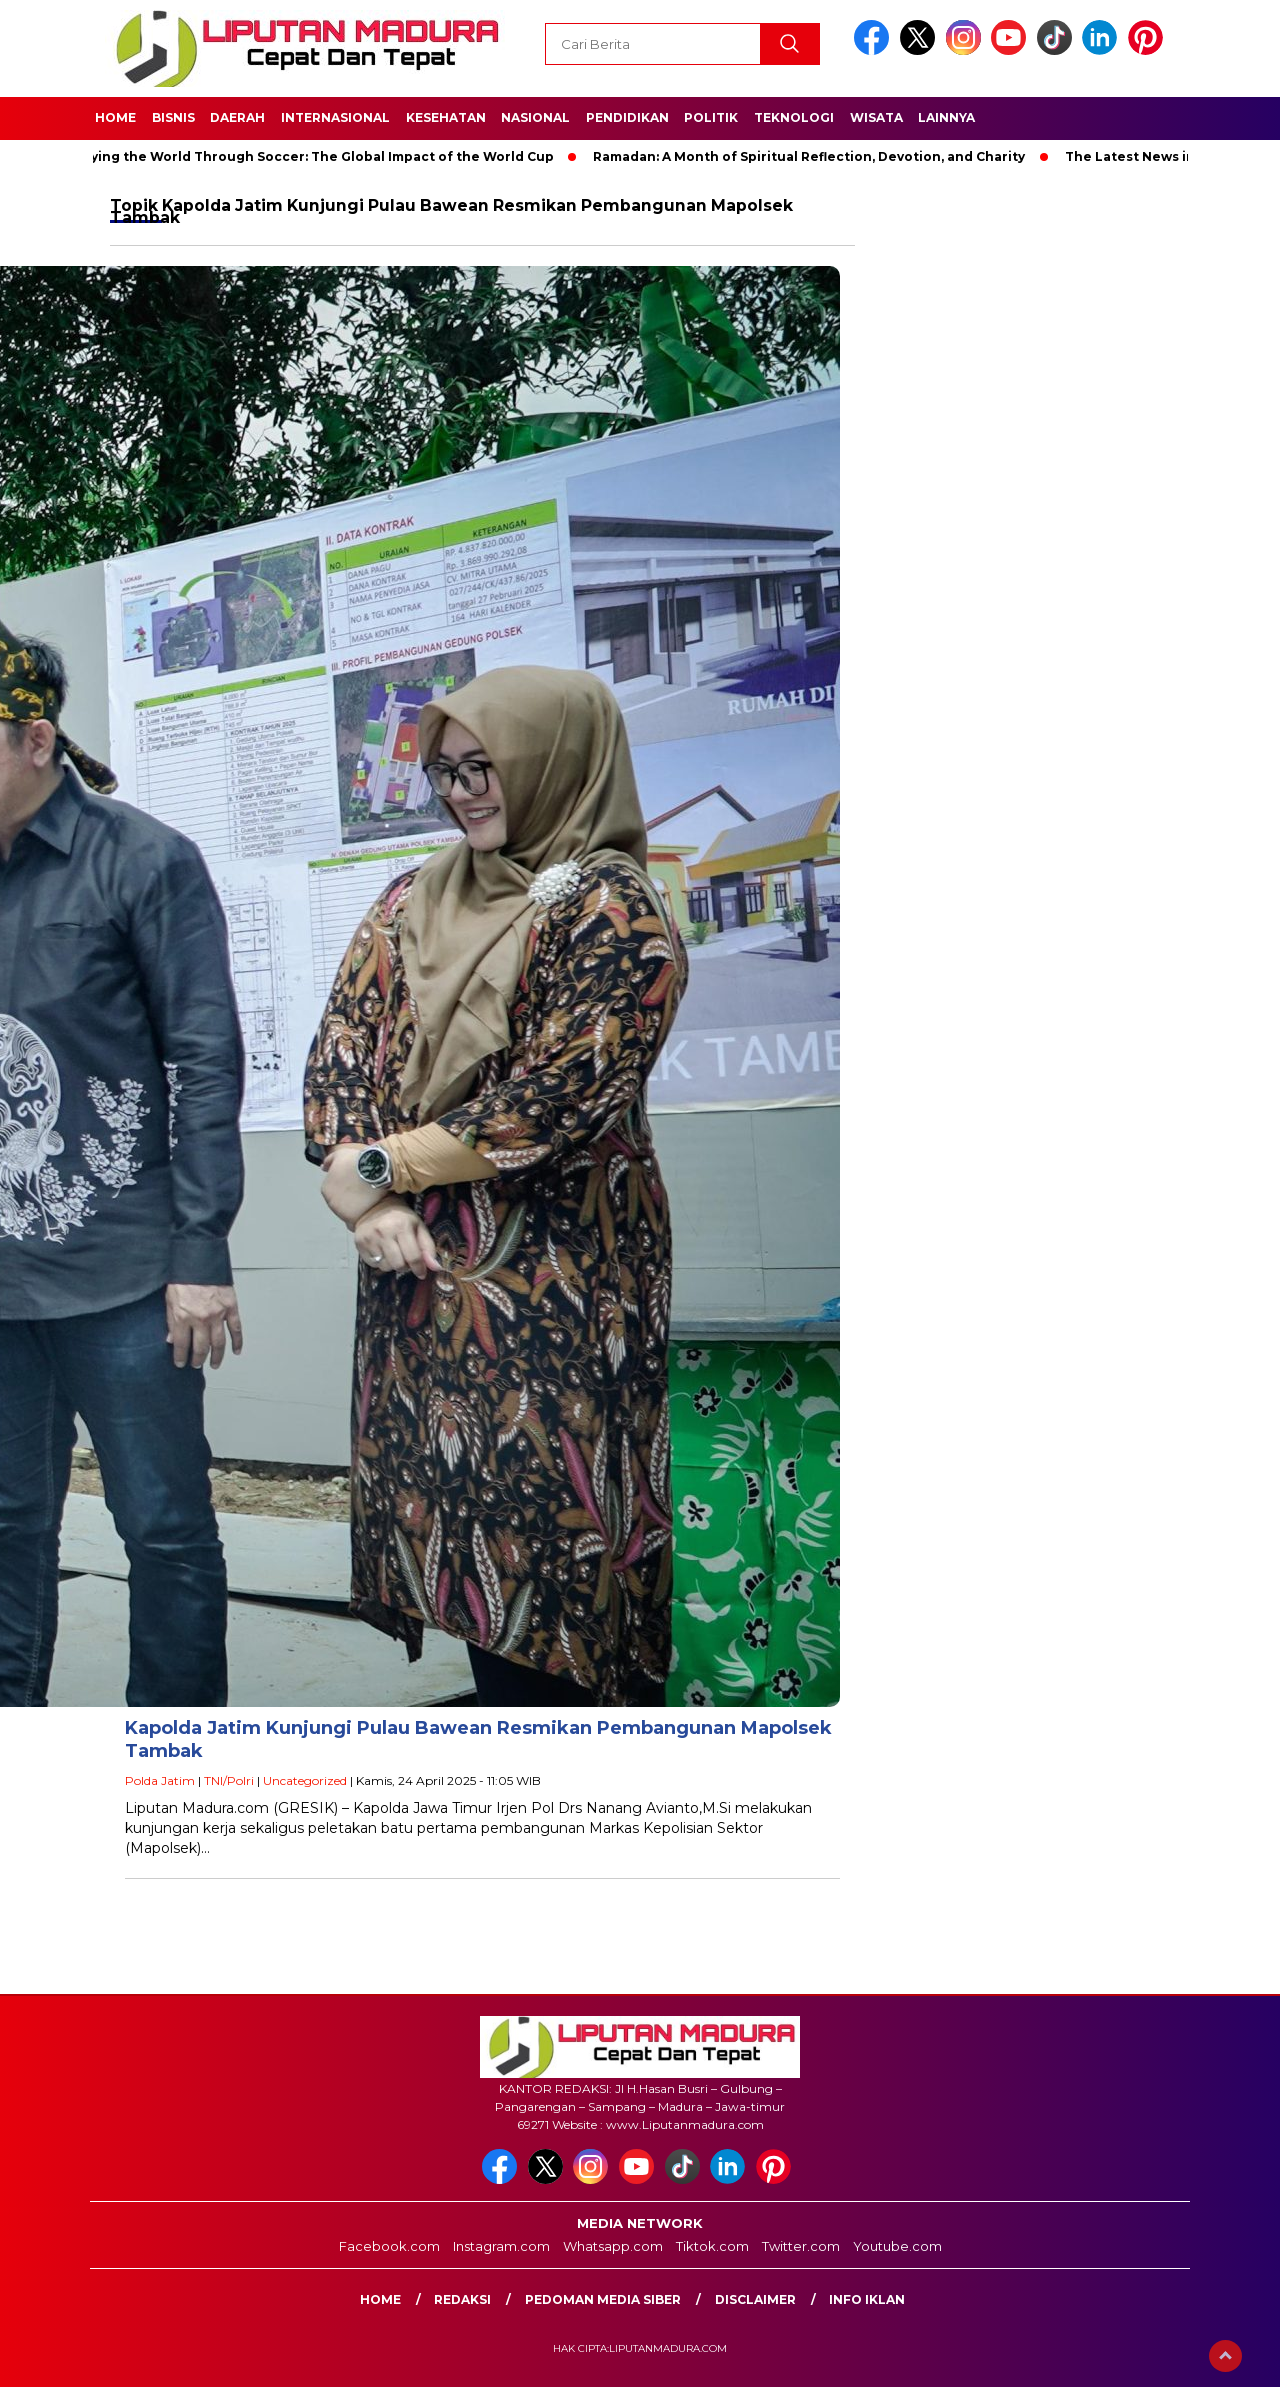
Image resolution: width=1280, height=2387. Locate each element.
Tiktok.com (712, 2246)
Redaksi (462, 2299)
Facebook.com (389, 2246)
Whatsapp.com (613, 2246)
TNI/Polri (229, 1780)
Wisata (876, 117)
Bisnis (173, 117)
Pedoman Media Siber (603, 2299)
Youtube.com (897, 2246)
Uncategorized (305, 1780)
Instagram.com (501, 2246)
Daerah (237, 117)
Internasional (335, 117)
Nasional (535, 117)
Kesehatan (446, 117)
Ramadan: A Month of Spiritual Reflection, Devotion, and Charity (817, 156)
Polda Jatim (160, 1780)
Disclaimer (755, 2299)
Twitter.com (801, 2246)
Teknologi (794, 117)
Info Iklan (867, 2299)
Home (115, 117)
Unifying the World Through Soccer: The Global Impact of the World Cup (316, 156)
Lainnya (946, 117)
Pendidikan (627, 117)
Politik (711, 117)
